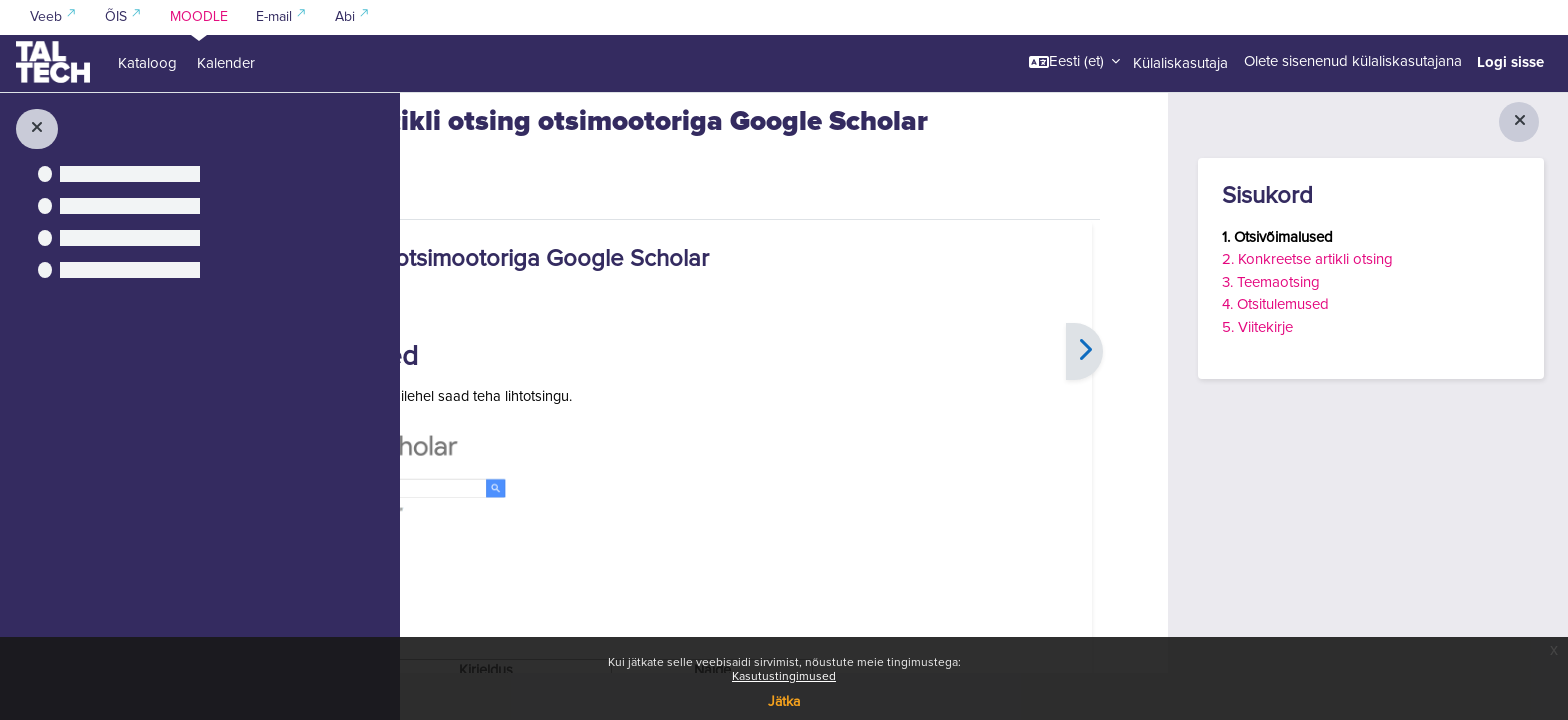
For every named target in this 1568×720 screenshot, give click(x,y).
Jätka (784, 702)
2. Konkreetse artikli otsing (1307, 259)
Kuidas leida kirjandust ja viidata (557, 117)
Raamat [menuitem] (488, 265)
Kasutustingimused (784, 677)
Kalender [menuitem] (226, 63)
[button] (1074, 62)
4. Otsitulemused (1275, 304)
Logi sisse (1510, 62)
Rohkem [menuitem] (572, 264)
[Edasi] (1112, 430)
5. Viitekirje (1257, 327)
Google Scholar (625, 476)
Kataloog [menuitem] (147, 63)
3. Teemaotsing (1271, 282)
